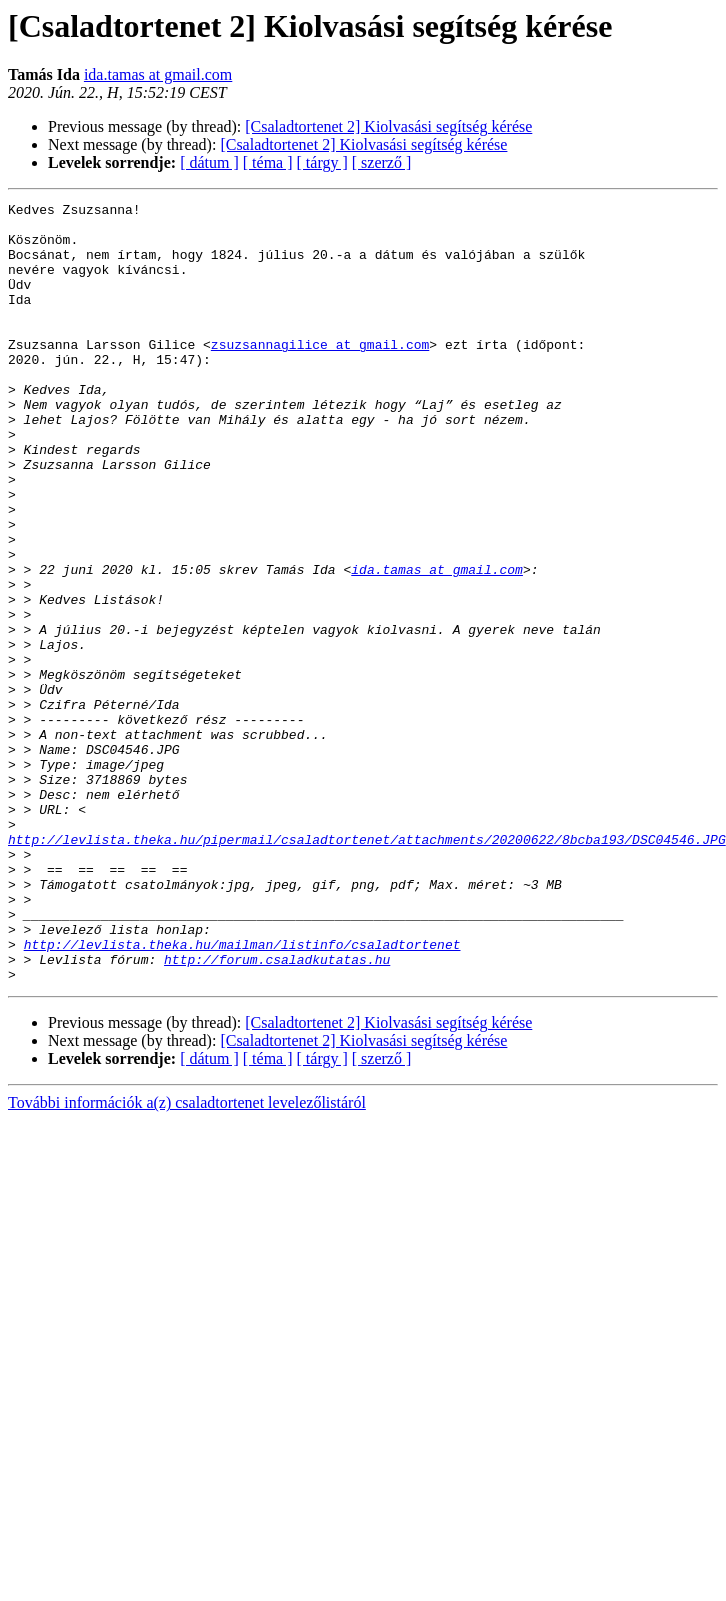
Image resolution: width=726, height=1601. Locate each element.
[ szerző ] (382, 162)
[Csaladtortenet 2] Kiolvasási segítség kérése (388, 126)
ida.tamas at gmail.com (158, 74)
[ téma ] (268, 162)
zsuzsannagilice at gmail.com (320, 374)
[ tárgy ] (322, 162)
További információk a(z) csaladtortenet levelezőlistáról (187, 1258)
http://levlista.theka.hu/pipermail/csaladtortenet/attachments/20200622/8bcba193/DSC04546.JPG (367, 968)
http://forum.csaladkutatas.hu (277, 1112)
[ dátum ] (209, 162)
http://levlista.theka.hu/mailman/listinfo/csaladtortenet (242, 1094)
